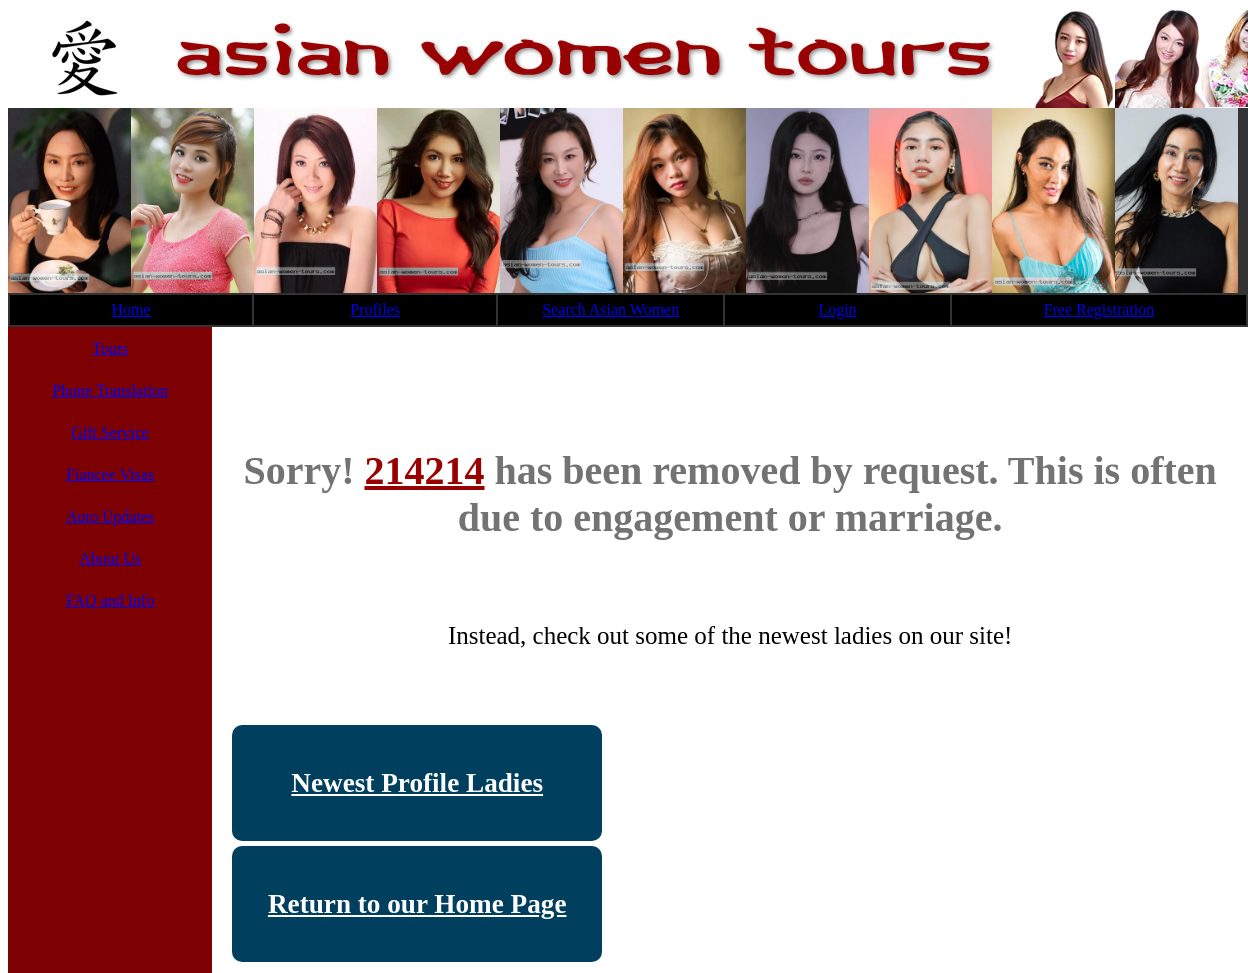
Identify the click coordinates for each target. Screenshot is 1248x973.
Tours (110, 348)
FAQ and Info (110, 600)
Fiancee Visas (110, 474)
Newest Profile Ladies (417, 783)
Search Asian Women (610, 309)
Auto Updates (110, 516)
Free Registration (1099, 309)
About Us (110, 558)
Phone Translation (110, 390)
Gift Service (110, 432)
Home (131, 309)
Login (837, 309)
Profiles (375, 309)
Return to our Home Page (417, 904)
